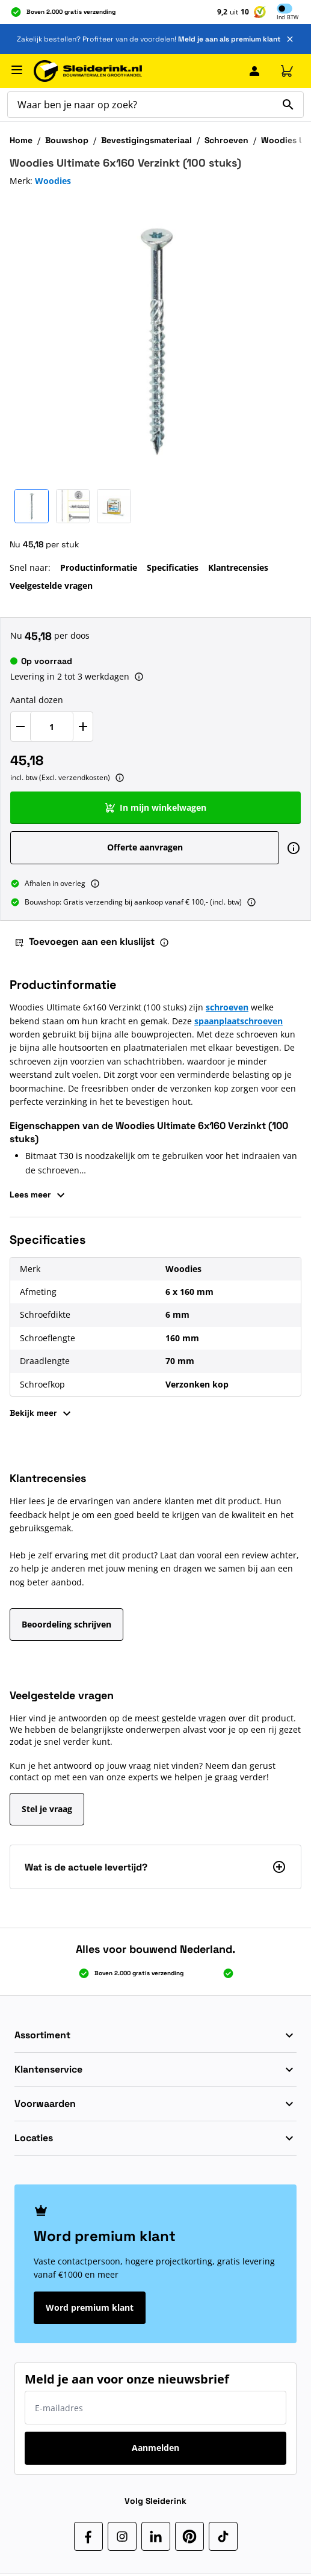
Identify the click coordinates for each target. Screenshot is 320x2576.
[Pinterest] (189, 2536)
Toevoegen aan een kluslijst (84, 941)
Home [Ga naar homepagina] (21, 140)
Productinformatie (98, 567)
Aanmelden (155, 2447)
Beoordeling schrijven (66, 1624)
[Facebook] (88, 2536)
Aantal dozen (36, 699)
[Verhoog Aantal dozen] (83, 726)
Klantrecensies (238, 567)
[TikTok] (223, 2536)
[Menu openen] (17, 70)
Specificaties (172, 567)
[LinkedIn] (155, 2536)
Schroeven (226, 140)
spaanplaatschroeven (238, 1021)
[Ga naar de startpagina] (88, 71)
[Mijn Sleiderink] (254, 71)
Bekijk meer (42, 1413)
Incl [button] (287, 18)
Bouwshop (66, 140)
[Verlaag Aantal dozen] (20, 726)
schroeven (227, 1007)
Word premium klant (90, 2307)
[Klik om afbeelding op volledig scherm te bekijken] (155, 338)
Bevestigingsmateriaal (146, 140)
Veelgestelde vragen (51, 585)
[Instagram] (122, 2536)
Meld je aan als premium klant (229, 39)
